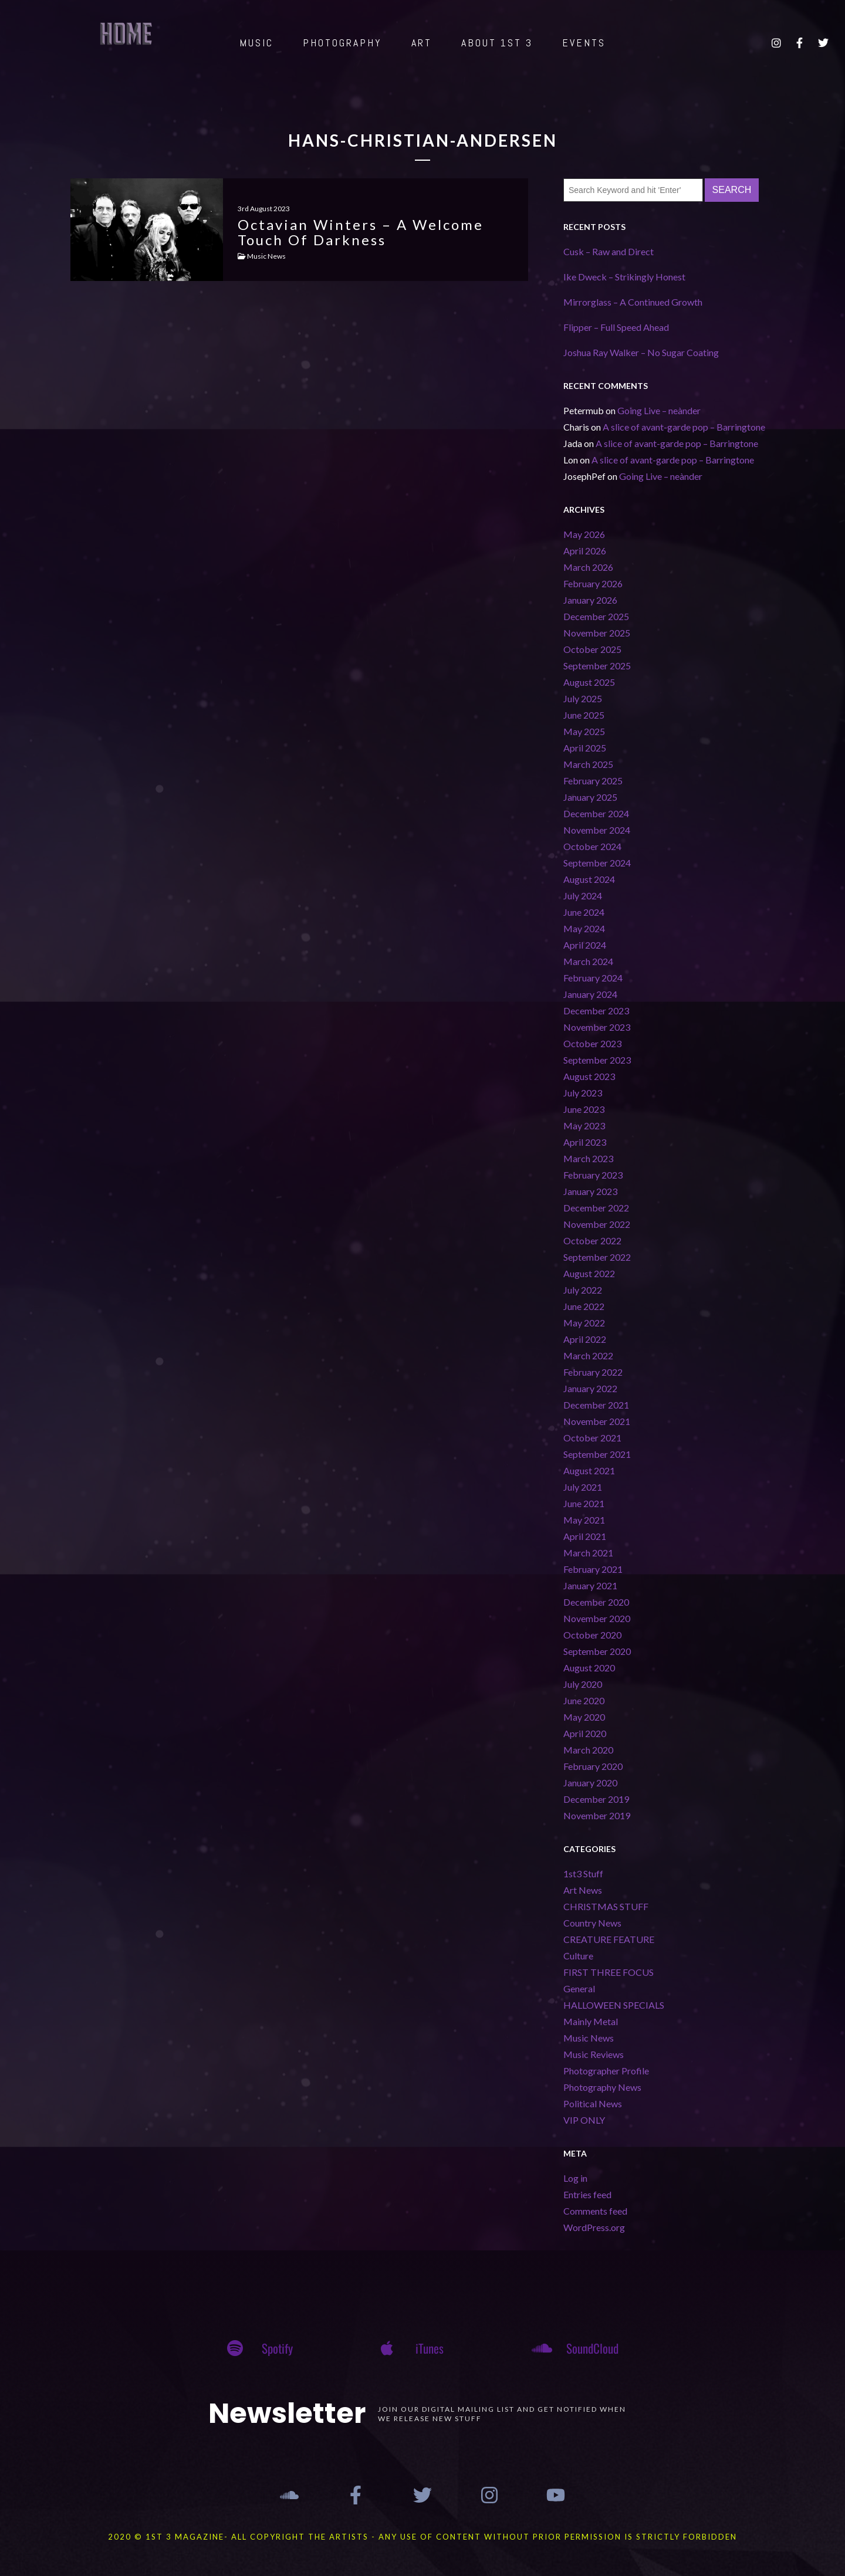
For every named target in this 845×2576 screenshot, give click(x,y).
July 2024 (582, 895)
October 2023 (592, 1043)
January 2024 (590, 994)
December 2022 (596, 1207)
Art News (582, 1889)
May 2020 (584, 1716)
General (579, 1988)
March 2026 (588, 567)
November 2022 (596, 1224)
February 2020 (593, 1766)
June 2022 (583, 1306)
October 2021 (592, 1437)
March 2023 (588, 1158)
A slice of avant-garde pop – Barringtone (684, 426)
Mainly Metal (590, 2021)
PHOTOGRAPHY (342, 42)
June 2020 (583, 1700)
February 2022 (593, 1371)
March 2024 (588, 961)
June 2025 (583, 714)
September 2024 (597, 862)
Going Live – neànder (659, 410)
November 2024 (596, 829)
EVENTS (584, 42)
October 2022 (592, 1240)
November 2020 (596, 1618)
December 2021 (596, 1404)
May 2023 (584, 1125)
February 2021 (593, 1569)
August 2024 (589, 879)
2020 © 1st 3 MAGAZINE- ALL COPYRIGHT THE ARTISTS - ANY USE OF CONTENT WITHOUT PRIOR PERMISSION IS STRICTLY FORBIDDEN (422, 2536)
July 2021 (582, 1486)
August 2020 (589, 1667)
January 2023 (590, 1191)
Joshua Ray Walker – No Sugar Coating (641, 352)
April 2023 (584, 1141)
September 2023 (597, 1059)
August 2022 (589, 1273)
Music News (588, 2037)
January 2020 (590, 1782)
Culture (578, 1955)
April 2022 (584, 1339)
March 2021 (588, 1552)
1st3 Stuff (583, 1873)
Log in (575, 2178)
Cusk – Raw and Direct (608, 251)
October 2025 (592, 649)
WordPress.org (594, 2227)
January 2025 (590, 797)
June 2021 (583, 1503)
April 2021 (584, 1536)
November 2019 (596, 1815)
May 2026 (584, 534)
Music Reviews (593, 2054)
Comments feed (595, 2210)
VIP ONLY (584, 2119)
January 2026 (590, 599)
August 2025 (589, 682)
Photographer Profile (606, 2070)
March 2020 (588, 1749)
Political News (592, 2103)
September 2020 (597, 1651)
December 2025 (596, 616)
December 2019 (596, 1799)
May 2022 (584, 1322)
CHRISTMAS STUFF (605, 1906)
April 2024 (584, 944)
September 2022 (597, 1256)
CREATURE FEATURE (608, 1939)
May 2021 (584, 1519)
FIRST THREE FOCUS (608, 1972)
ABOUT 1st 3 (497, 42)
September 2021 (597, 1454)
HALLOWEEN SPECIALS (613, 2004)
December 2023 (596, 1010)
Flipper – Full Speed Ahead (616, 327)
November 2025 (596, 632)
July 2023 (582, 1092)
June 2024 (583, 912)
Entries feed (587, 2194)
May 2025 (584, 731)
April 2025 (584, 747)
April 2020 (584, 1733)
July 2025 (582, 698)
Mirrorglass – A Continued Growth (632, 301)
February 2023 (593, 1174)
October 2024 (592, 846)
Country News (592, 1922)
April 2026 (584, 550)
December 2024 (596, 813)
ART (421, 42)
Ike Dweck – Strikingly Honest (624, 276)
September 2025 (597, 665)
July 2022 (582, 1289)
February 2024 (593, 977)
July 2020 (582, 1684)
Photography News (602, 2087)
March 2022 (588, 1355)
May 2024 (584, 928)
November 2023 (596, 1027)
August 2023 (589, 1076)
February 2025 (593, 780)
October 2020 (592, 1634)
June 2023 (583, 1109)
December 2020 (596, 1601)
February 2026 (593, 583)
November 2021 (596, 1421)
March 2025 (588, 764)
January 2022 (590, 1388)
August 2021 (589, 1470)
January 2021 (590, 1585)
